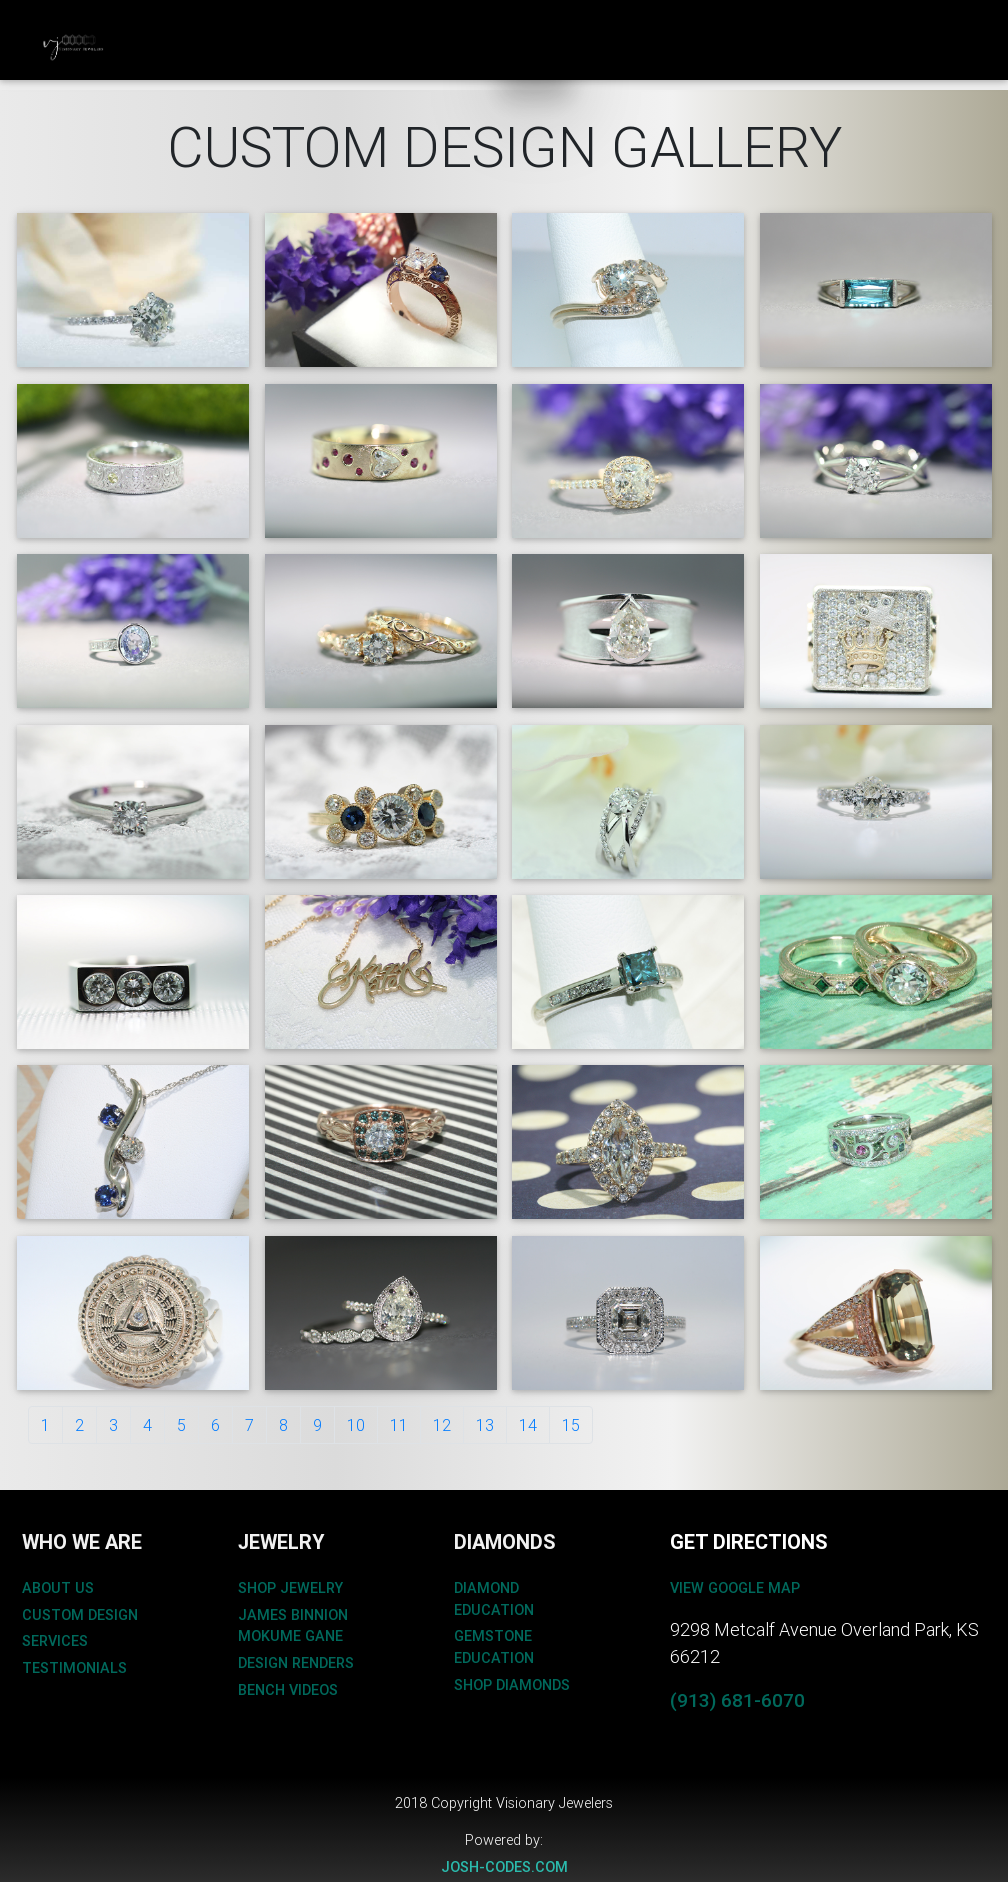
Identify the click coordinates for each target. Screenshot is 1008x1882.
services (55, 1641)
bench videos (288, 1690)
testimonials (74, 1668)
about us (58, 1588)
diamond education (494, 1599)
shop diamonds (512, 1685)
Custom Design (158, 38)
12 (442, 1425)
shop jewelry (290, 1588)
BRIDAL (345, 27)
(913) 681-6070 (737, 1700)
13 (485, 1425)
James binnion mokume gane (293, 1626)
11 (399, 1425)
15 (571, 1425)
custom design (80, 1615)
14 (528, 1425)
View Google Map (735, 1588)
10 (356, 1425)
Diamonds (436, 26)
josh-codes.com (504, 1867)
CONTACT (633, 27)
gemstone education (494, 1647)
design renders (296, 1663)
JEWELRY (259, 27)
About (536, 26)
